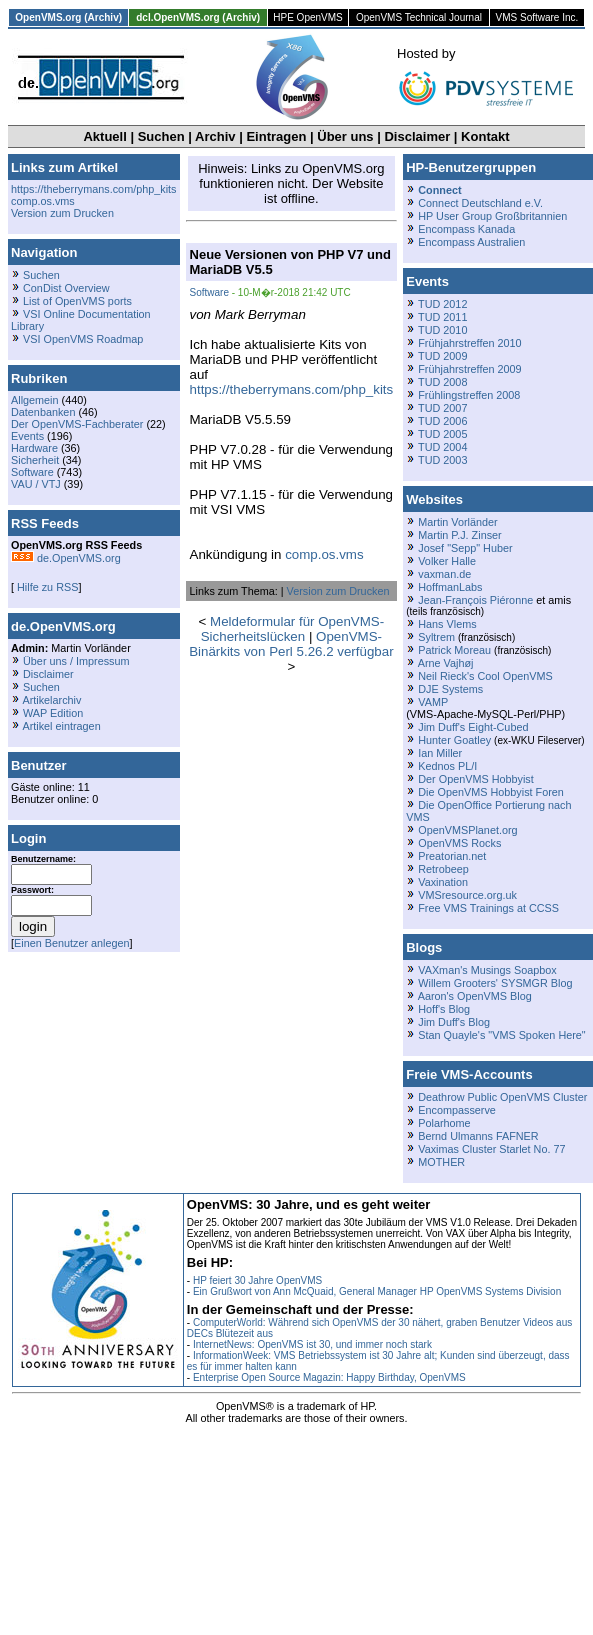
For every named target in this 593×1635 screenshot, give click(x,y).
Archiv (215, 136)
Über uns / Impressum (76, 661)
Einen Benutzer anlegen (72, 943)
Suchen (161, 136)
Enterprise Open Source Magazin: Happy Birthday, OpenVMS (329, 1377)
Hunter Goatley (454, 740)
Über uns (345, 136)
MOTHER (441, 1162)
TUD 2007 (442, 408)
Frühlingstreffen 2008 (469, 395)
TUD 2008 (442, 382)
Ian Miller (440, 753)
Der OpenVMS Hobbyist (476, 779)
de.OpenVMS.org (66, 558)
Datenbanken (43, 412)
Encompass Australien (471, 242)
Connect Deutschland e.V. (480, 203)
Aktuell (104, 136)
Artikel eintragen (61, 726)
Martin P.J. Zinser (459, 535)
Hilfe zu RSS (46, 587)
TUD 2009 (442, 356)
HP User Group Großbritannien (492, 216)
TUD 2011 (442, 317)
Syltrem (436, 637)
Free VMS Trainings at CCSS (488, 908)
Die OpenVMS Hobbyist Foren (491, 792)
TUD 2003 (442, 460)
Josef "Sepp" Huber (465, 548)
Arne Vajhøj (446, 663)
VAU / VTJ (36, 484)
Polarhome (444, 1123)
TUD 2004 (442, 447)
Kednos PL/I (447, 766)
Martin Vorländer (457, 522)
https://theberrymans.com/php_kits (94, 189)
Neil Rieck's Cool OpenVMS (485, 676)
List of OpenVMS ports (77, 301)
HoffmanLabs (450, 587)
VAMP (433, 702)
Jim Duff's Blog (454, 1022)
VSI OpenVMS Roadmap (83, 339)
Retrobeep (443, 869)
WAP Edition (53, 713)
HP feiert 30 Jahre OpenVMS (257, 1280)
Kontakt (485, 136)
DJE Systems (450, 689)
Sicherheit (35, 460)
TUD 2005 (442, 434)
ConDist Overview (66, 288)
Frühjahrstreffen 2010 (469, 343)
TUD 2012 (442, 304)
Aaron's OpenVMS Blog (475, 996)
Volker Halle (447, 561)
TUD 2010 (442, 330)
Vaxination (443, 882)
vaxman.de (444, 574)
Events (27, 436)
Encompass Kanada (466, 229)
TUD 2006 (442, 421)
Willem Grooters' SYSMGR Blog (495, 983)
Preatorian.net (452, 856)
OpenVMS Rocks (459, 843)
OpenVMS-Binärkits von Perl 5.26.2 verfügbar (291, 644)
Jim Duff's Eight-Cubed (473, 727)
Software (32, 472)
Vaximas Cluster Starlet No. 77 (491, 1149)
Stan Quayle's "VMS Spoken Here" (501, 1035)
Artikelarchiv (51, 700)
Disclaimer (417, 136)
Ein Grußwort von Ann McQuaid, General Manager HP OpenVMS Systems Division (377, 1291)
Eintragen (276, 136)
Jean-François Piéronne (475, 600)
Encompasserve (457, 1110)
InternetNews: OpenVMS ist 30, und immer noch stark (312, 1344)
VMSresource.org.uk (467, 895)
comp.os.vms (43, 201)
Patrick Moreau (454, 650)
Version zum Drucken (62, 213)
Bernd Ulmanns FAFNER (478, 1136)
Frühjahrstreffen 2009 (469, 369)
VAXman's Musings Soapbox (487, 970)
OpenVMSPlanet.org (467, 830)
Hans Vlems (447, 624)
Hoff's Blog (444, 1009)
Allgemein (35, 400)
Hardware (34, 448)
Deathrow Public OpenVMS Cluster (502, 1097)
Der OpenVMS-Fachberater (77, 424)
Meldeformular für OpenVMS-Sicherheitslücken (292, 629)
